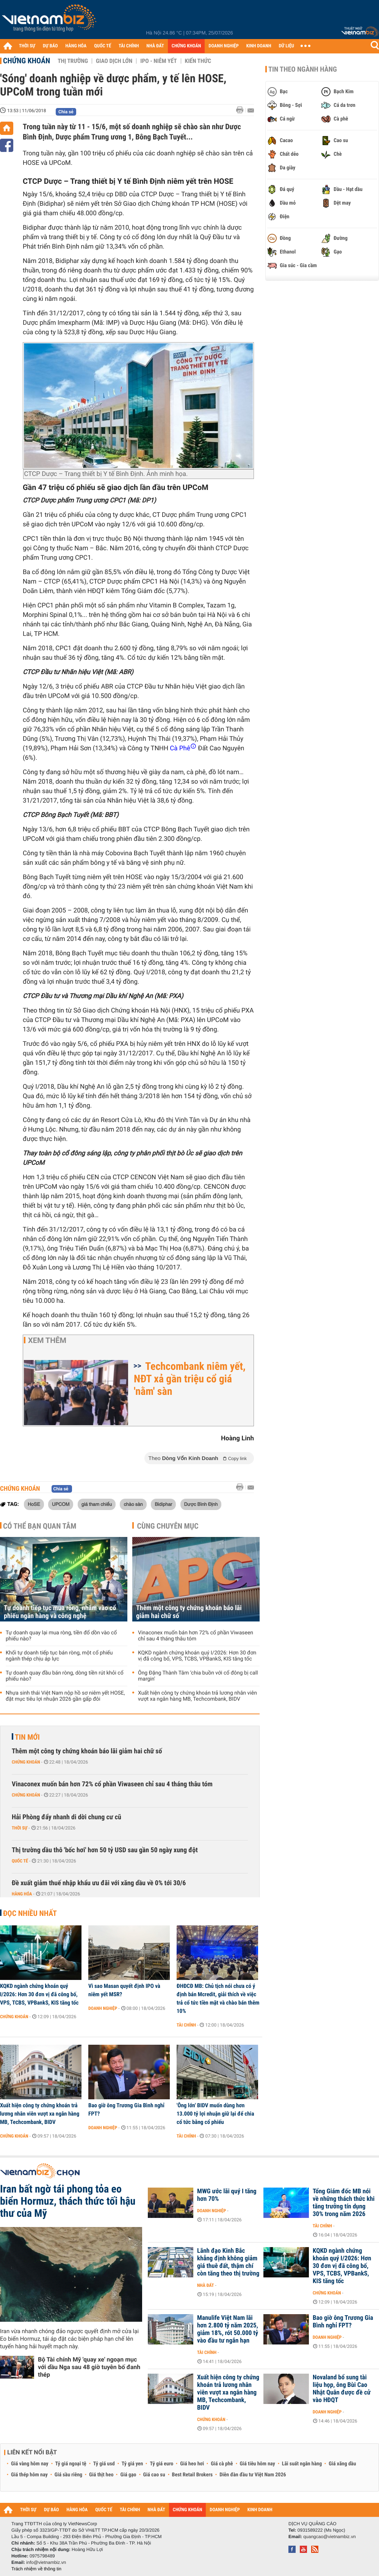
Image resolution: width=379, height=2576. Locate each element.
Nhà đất (205, 2285)
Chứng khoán (26, 60)
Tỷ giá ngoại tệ (70, 2463)
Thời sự (19, 1828)
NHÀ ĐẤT (155, 46)
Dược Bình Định (201, 1504)
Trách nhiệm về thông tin (36, 2568)
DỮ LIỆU (286, 46)
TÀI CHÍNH (129, 46)
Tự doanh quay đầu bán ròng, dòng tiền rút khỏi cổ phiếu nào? (65, 1676)
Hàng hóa (22, 1894)
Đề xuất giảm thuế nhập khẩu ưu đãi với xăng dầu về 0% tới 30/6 (99, 1883)
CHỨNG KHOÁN (186, 46)
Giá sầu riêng (68, 2474)
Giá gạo (128, 2474)
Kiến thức (198, 61)
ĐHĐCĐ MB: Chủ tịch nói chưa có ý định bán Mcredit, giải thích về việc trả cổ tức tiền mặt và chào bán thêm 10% (218, 1998)
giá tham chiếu (96, 1504)
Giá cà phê (222, 2463)
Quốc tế (20, 1861)
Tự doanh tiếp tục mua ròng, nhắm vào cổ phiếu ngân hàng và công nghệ (60, 1612)
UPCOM (60, 1504)
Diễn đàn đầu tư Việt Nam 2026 (252, 2474)
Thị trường (73, 61)
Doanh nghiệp (102, 2008)
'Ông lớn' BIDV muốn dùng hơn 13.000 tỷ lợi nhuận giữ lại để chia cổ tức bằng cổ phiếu (215, 2113)
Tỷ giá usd (104, 2463)
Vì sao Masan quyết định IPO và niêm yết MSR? (124, 1990)
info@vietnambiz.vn (46, 2562)
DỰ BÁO (50, 46)
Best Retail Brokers (192, 2474)
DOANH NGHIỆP (223, 46)
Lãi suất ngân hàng (302, 2463)
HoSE (34, 1504)
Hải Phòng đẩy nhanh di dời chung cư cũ (66, 1817)
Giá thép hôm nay (29, 2474)
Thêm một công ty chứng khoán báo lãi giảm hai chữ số (189, 1612)
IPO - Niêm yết (158, 61)
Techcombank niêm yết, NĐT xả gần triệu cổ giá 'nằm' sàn (190, 1379)
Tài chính (186, 2025)
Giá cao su (154, 2474)
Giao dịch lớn (114, 61)
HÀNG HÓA (76, 46)
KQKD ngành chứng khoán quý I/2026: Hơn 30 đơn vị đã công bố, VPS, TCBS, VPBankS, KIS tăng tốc (197, 1656)
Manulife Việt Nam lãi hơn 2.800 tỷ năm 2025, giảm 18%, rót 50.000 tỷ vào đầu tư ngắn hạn (227, 2329)
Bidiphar (163, 1504)
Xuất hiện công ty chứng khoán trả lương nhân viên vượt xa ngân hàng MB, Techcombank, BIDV (197, 1696)
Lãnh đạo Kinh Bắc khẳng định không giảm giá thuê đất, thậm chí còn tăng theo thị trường (228, 2262)
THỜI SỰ (27, 46)
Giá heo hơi (192, 2463)
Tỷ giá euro (161, 2463)
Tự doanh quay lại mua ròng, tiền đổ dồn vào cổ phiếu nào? (61, 1636)
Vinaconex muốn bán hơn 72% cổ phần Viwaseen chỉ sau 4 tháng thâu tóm (195, 1636)
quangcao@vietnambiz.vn (329, 2536)
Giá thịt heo (101, 2474)
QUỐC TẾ (102, 46)
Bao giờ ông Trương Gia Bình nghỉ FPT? (126, 2109)
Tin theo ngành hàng (302, 69)
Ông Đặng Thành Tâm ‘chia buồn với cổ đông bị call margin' (198, 1676)
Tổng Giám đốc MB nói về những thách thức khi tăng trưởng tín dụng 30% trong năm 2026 (343, 2203)
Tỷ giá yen (132, 2463)
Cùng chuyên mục (168, 1526)
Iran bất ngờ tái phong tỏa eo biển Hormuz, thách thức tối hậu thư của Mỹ (67, 2201)
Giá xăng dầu (342, 2463)
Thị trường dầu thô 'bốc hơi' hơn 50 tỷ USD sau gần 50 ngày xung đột (105, 1850)
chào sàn (133, 1504)
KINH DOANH (258, 46)
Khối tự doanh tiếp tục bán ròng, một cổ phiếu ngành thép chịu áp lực (59, 1656)
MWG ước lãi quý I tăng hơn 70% (227, 2195)
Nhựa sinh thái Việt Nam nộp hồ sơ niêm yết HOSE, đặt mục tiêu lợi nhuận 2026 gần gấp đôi (65, 1696)
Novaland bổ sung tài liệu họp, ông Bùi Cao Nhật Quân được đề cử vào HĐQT (342, 2389)
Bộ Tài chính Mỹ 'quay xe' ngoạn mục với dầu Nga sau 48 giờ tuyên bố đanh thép (89, 2367)
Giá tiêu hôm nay (257, 2463)
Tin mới (27, 1737)
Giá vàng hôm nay (30, 2463)
